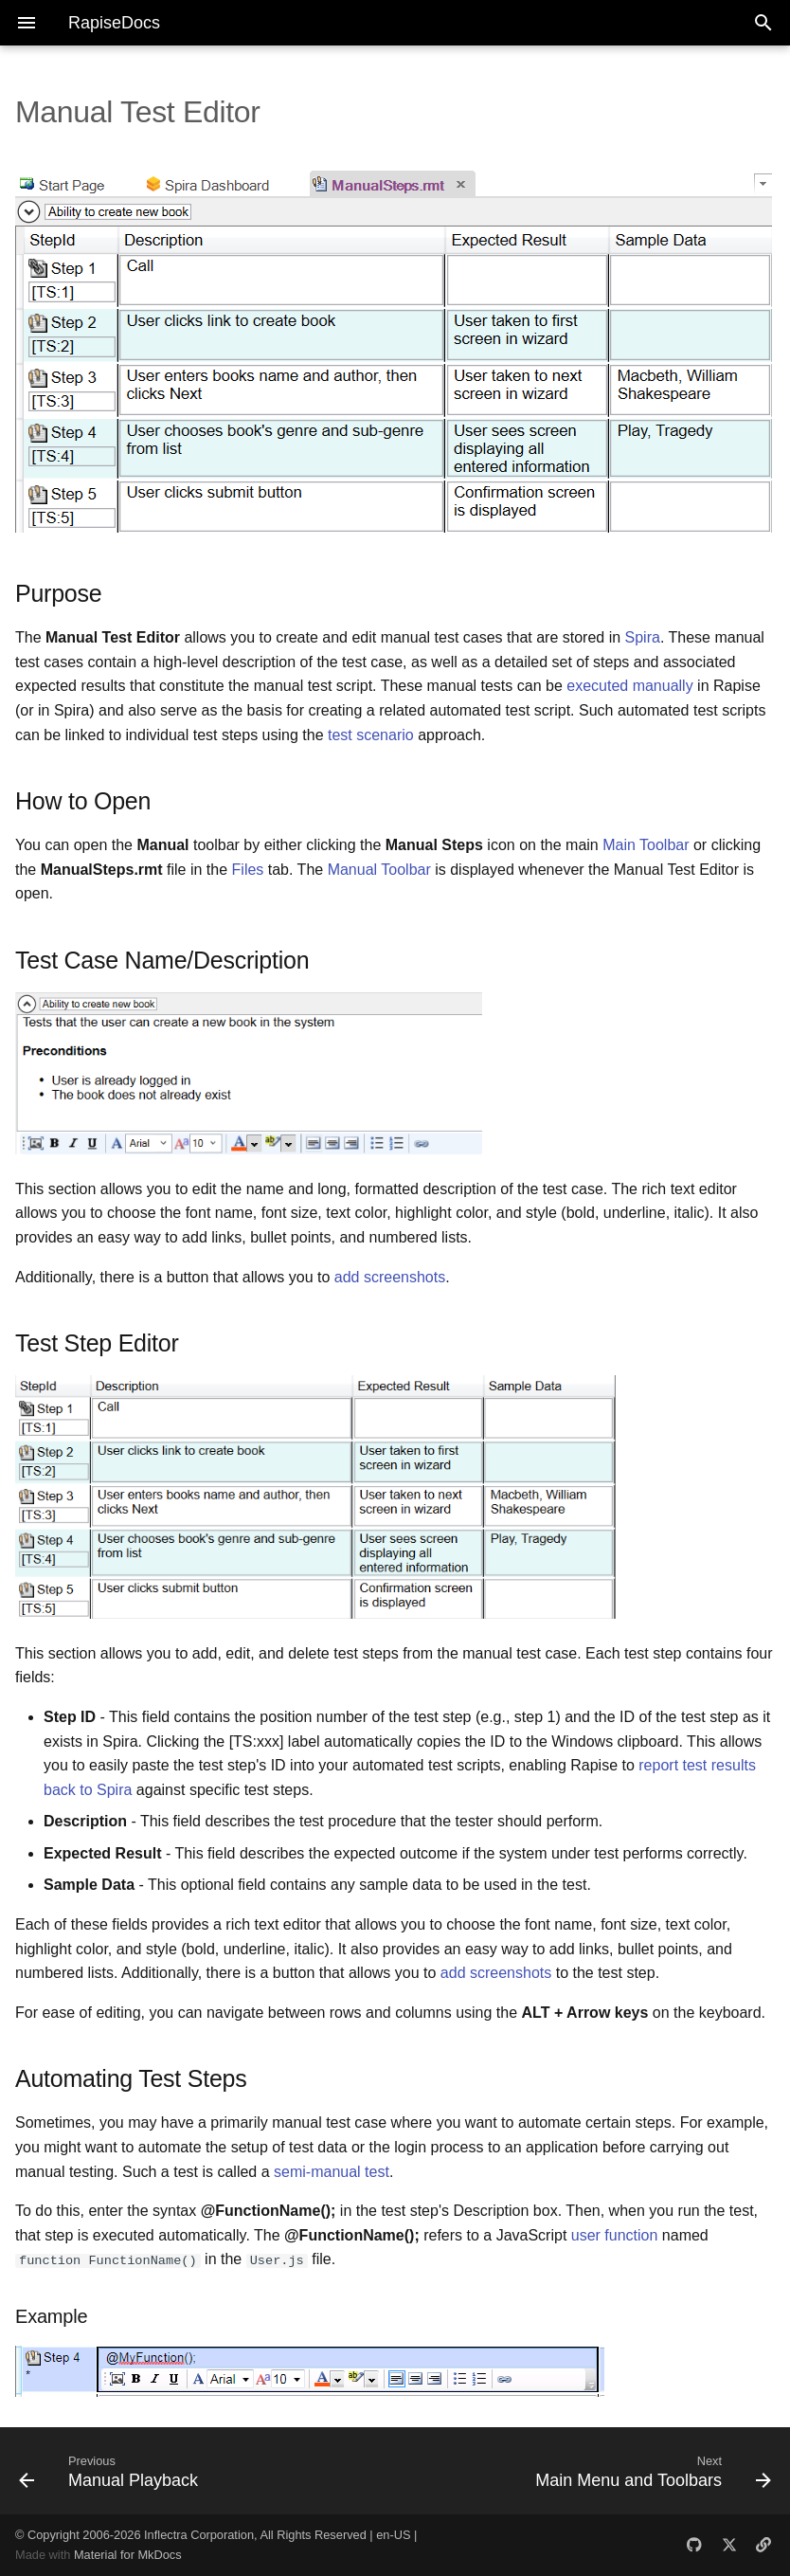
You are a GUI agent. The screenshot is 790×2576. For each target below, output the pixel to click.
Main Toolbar (645, 845)
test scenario (371, 735)
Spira (642, 637)
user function (614, 2235)
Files (248, 870)
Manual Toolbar (379, 870)
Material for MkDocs (128, 2555)
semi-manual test (331, 2172)
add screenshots (389, 1277)
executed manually (629, 686)
